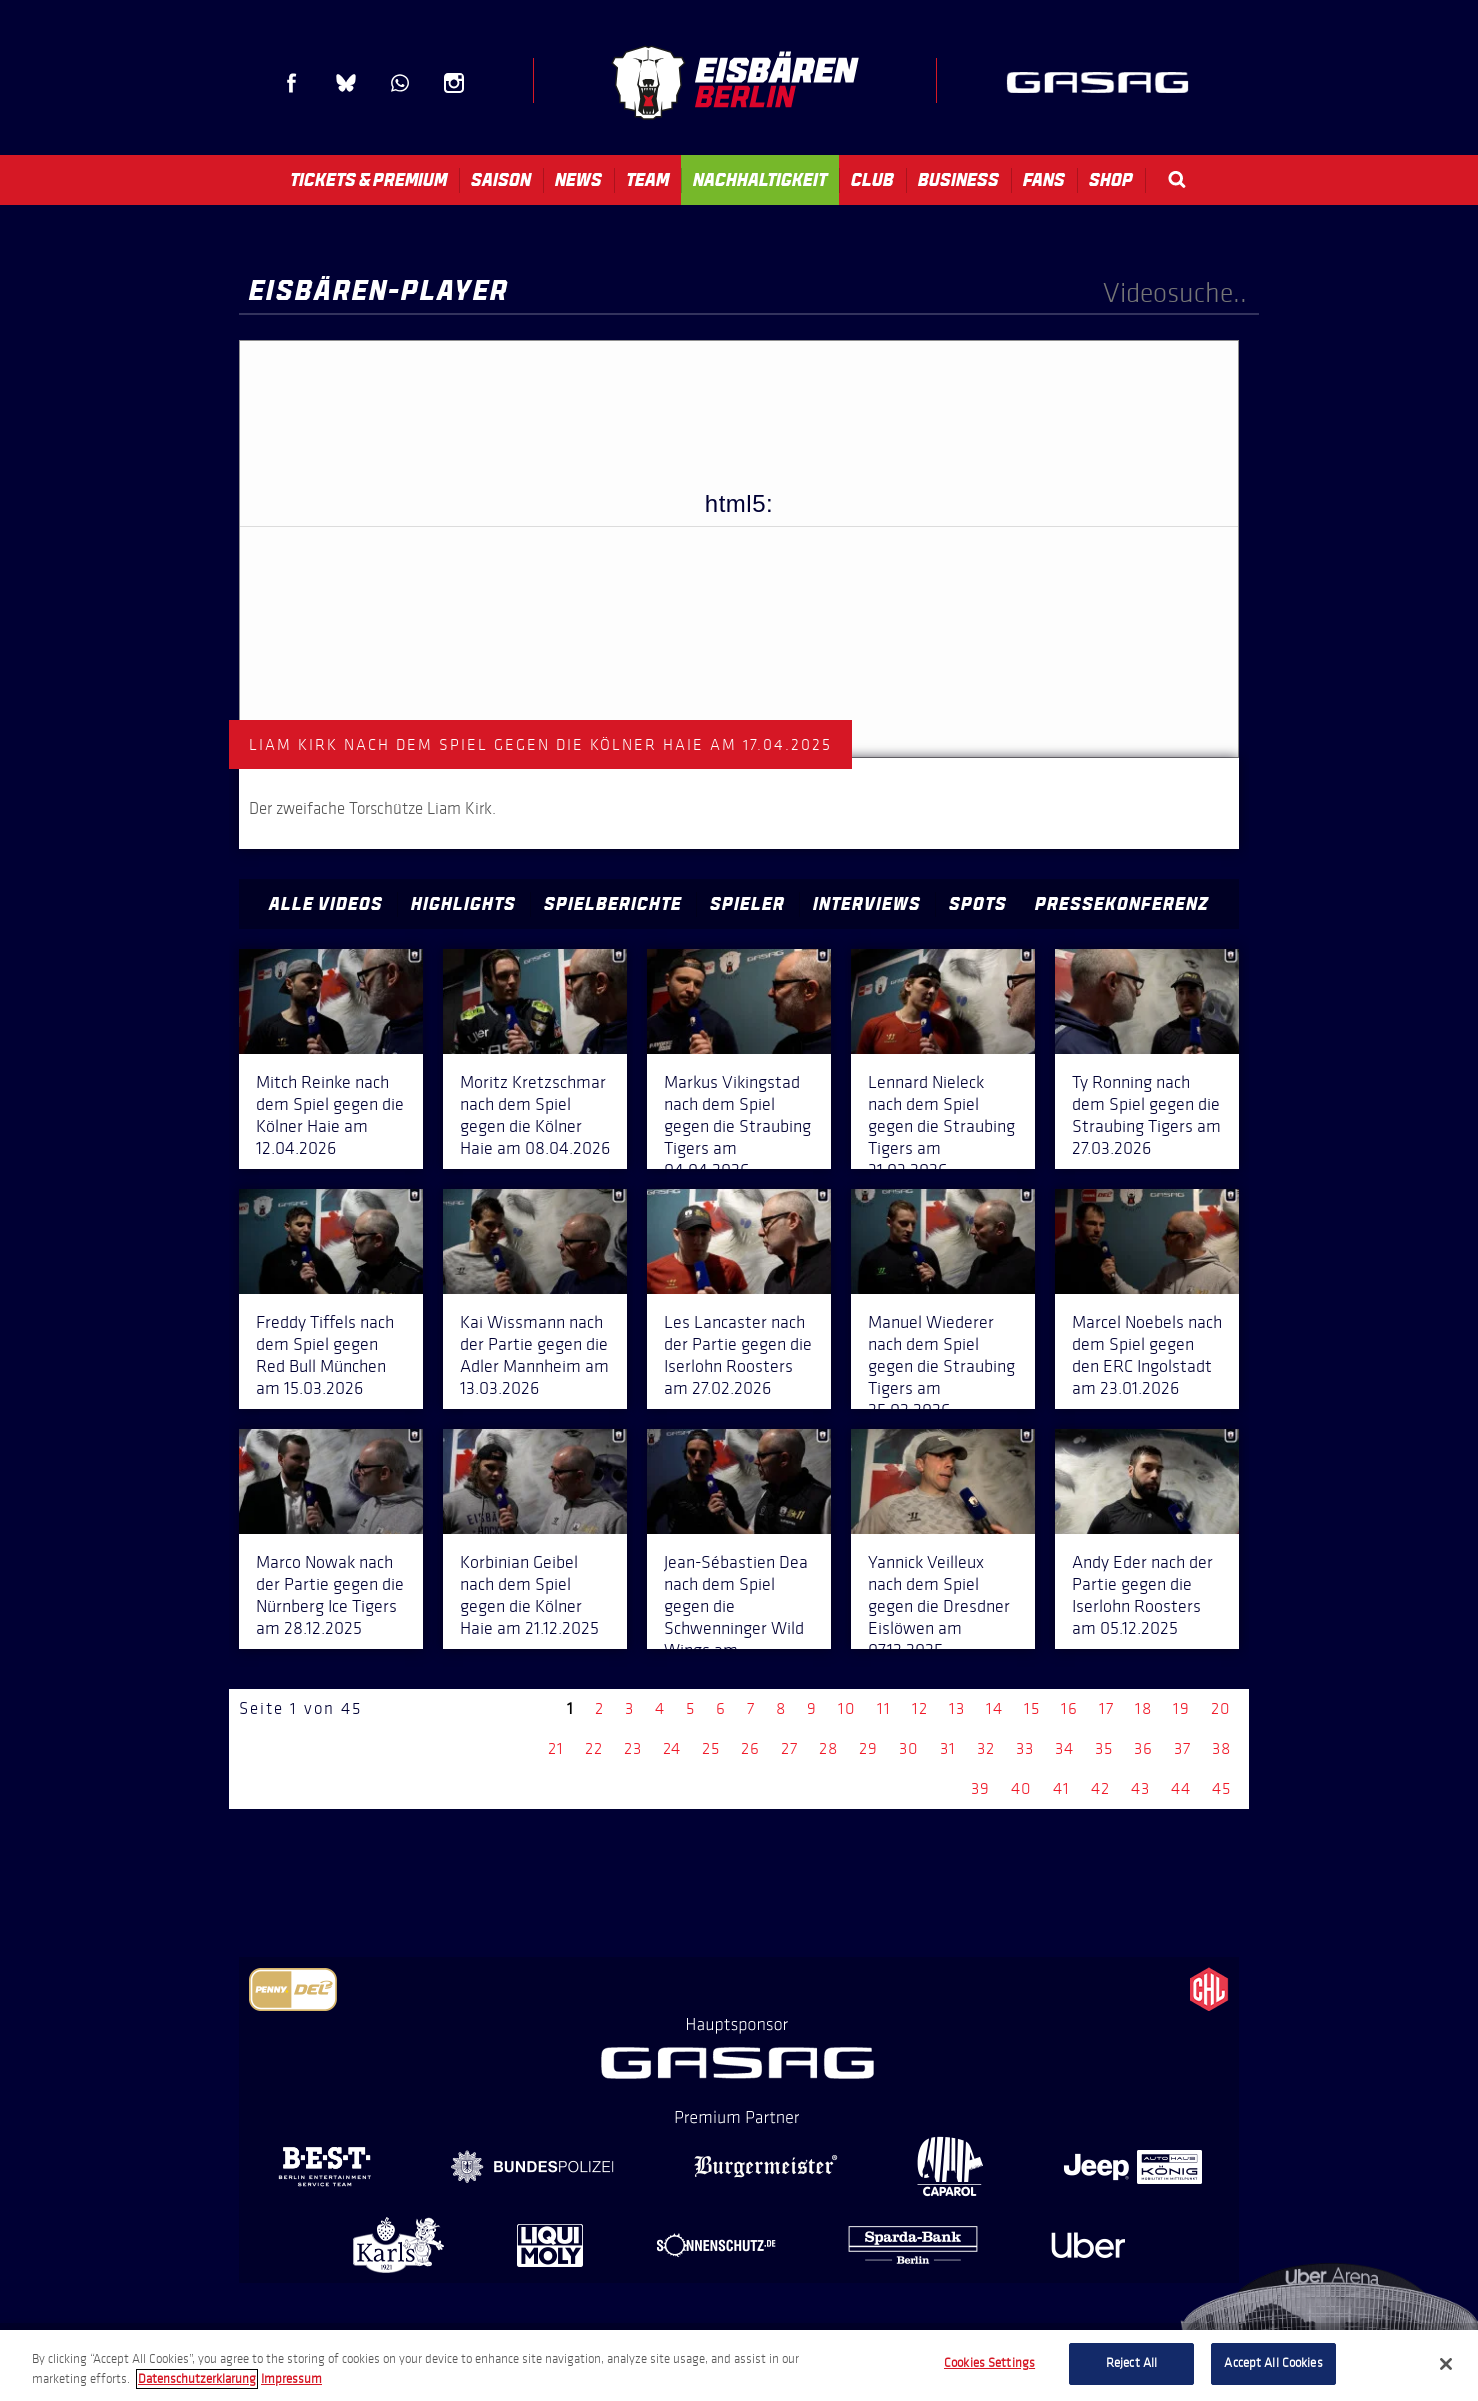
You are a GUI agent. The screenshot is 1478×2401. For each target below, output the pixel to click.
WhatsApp (400, 83)
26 (750, 1748)
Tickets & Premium (368, 180)
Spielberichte (613, 904)
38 (1221, 1748)
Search (1177, 179)
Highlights (463, 904)
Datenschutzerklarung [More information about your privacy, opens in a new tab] (197, 2379)
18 (1143, 1708)
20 (1221, 1708)
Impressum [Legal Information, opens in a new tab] (291, 2379)
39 (980, 1788)
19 (1181, 1708)
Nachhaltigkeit (760, 180)
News (578, 180)
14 (994, 1708)
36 (1143, 1748)
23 (633, 1748)
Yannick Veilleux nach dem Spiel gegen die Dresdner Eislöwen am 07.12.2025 (939, 1606)
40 (1021, 1788)
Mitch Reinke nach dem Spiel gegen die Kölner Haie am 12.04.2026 (330, 1115)
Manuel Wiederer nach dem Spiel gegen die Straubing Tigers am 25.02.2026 (941, 1366)
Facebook (292, 83)
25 (711, 1748)
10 (847, 1708)
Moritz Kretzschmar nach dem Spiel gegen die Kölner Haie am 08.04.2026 (535, 1115)
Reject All (1131, 2363)
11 (884, 1708)
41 (1061, 1788)
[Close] (1446, 2364)
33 (1025, 1748)
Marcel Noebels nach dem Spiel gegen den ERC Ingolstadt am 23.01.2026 (1147, 1355)
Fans (1044, 180)
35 (1104, 1748)
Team (647, 180)
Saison (501, 180)
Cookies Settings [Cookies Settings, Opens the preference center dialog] (989, 2363)
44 (1181, 1788)
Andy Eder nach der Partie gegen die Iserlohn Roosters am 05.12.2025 (1142, 1595)
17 (1106, 1708)
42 (1100, 1788)
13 (957, 1708)
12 (920, 1708)
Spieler (747, 904)
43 (1140, 1788)
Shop (1111, 180)
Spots (978, 904)
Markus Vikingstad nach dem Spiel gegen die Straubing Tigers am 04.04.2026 (737, 1126)
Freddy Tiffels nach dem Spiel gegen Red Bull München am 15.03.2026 (325, 1355)
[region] (739, 2365)
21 (556, 1748)
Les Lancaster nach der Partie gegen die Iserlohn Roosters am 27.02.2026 (738, 1355)
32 (986, 1748)
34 (1064, 1748)
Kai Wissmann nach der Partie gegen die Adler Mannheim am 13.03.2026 (534, 1355)
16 (1069, 1708)
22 (594, 1748)
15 (1032, 1708)
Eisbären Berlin (735, 82)
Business (958, 180)
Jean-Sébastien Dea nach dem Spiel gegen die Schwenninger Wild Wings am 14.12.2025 (736, 1617)
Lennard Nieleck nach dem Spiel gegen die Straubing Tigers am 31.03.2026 (941, 1126)
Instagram (454, 83)
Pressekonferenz (1122, 904)
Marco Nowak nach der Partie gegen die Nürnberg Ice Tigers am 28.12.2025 (330, 1595)
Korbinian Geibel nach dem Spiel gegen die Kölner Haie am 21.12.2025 (529, 1595)
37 (1182, 1748)
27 (789, 1748)
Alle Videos (326, 904)
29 (868, 1748)
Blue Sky (346, 83)
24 (672, 1748)
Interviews (867, 904)
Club (872, 180)
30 (909, 1748)
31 (948, 1748)
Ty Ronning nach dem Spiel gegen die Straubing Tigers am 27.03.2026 (1146, 1115)
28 (828, 1748)
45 (1221, 1788)
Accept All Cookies (1273, 2363)
